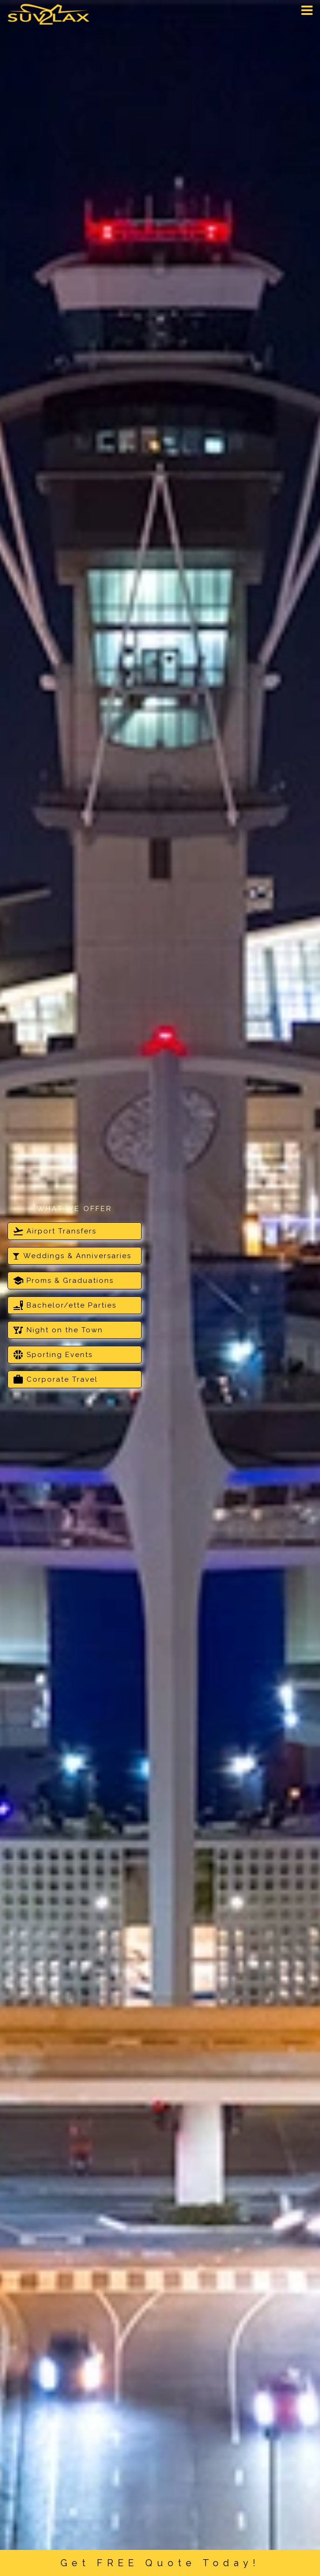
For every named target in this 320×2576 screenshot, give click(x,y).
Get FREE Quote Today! (160, 2563)
